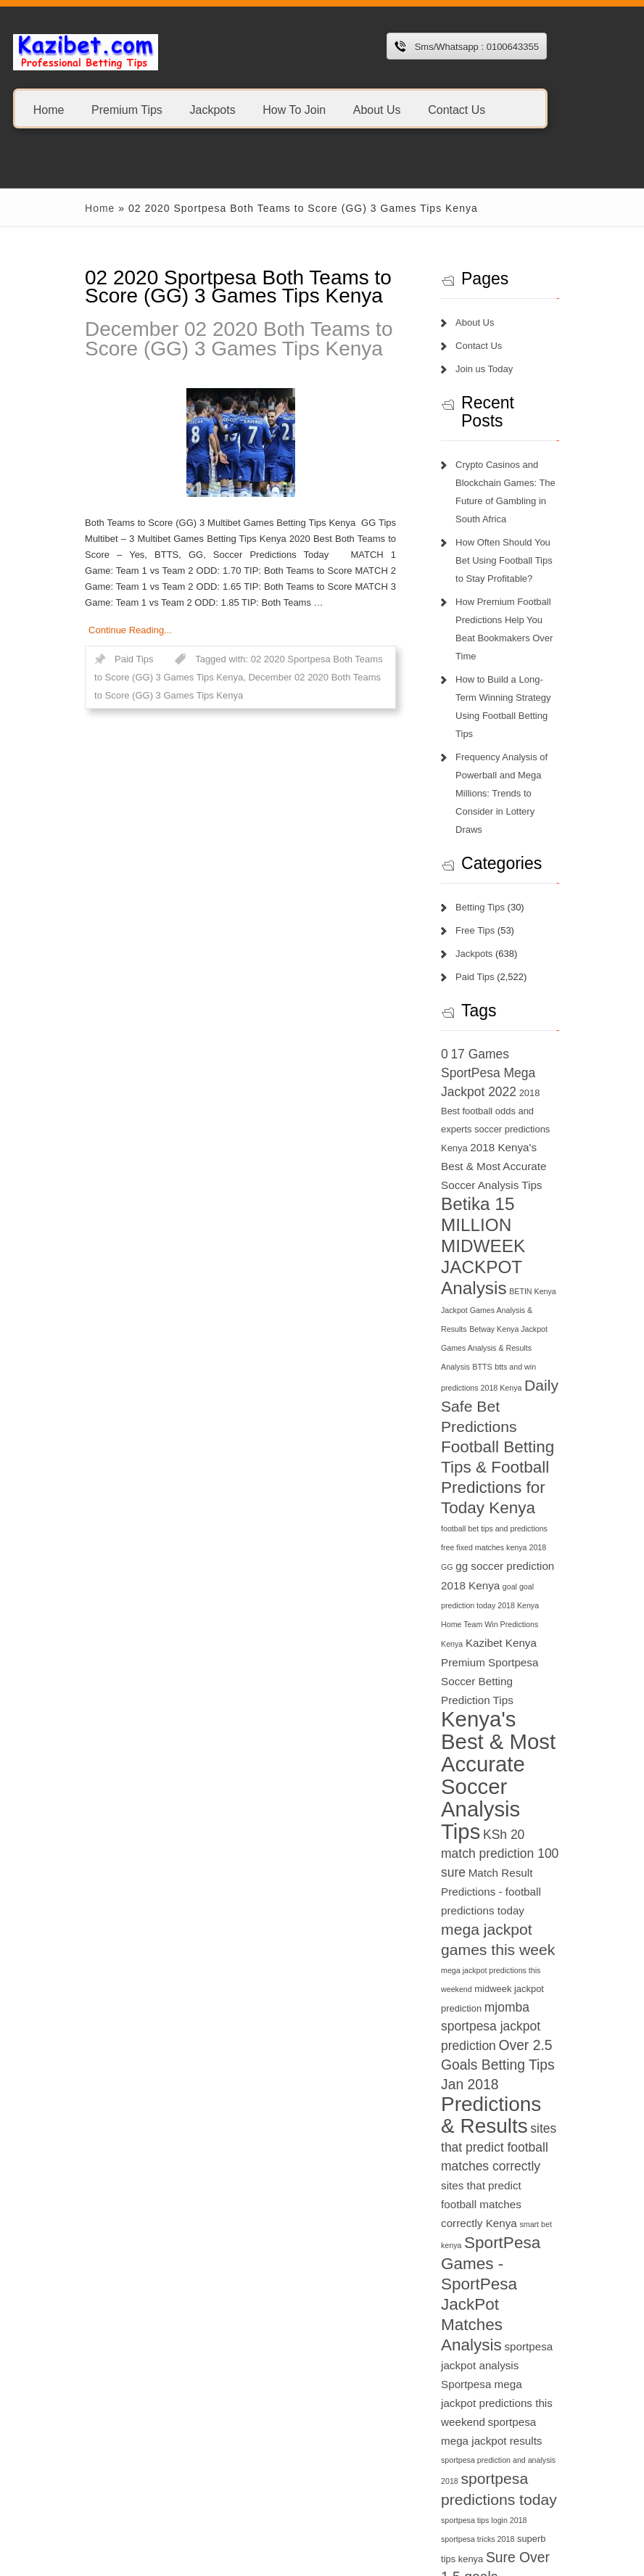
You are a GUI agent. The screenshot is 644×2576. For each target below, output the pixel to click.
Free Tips (489, 857)
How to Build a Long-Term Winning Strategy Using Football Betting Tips (524, 661)
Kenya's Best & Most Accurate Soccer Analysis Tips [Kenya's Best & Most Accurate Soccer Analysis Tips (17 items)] (517, 1559)
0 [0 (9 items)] (459, 981)
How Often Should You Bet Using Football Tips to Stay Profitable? (526, 542)
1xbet (55, 2485)
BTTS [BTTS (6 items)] (531, 1238)
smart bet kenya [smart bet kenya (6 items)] (517, 1961)
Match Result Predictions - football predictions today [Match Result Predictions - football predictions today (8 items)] (513, 1665)
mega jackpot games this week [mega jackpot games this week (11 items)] (518, 1703)
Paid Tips (96, 643)
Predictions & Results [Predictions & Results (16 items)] (515, 1871)
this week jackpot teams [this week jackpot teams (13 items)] (509, 2314)
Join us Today (498, 368)
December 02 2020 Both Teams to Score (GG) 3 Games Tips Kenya (201, 339)
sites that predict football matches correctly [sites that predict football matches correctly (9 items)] (522, 1903)
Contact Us (456, 109)
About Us (377, 109)
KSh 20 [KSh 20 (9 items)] (476, 1626)
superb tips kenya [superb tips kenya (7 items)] (532, 2215)
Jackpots (212, 109)
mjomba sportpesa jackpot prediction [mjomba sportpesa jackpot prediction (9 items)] (505, 1782)
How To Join (294, 109)
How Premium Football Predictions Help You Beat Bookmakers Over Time (524, 601)
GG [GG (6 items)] (504, 1400)
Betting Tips (494, 834)
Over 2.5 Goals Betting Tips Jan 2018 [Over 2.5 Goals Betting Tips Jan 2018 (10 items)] (512, 1821)
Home (49, 109)
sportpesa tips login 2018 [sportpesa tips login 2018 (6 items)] (498, 2197)
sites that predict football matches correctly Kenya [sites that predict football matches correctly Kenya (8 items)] (520, 1942)
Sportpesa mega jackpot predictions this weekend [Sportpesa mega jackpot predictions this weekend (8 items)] (520, 2080)
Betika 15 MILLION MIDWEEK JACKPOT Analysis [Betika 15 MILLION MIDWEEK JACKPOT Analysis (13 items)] (503, 1136)
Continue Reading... (92, 614)
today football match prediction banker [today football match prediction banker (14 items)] (523, 2396)
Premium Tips (126, 109)
